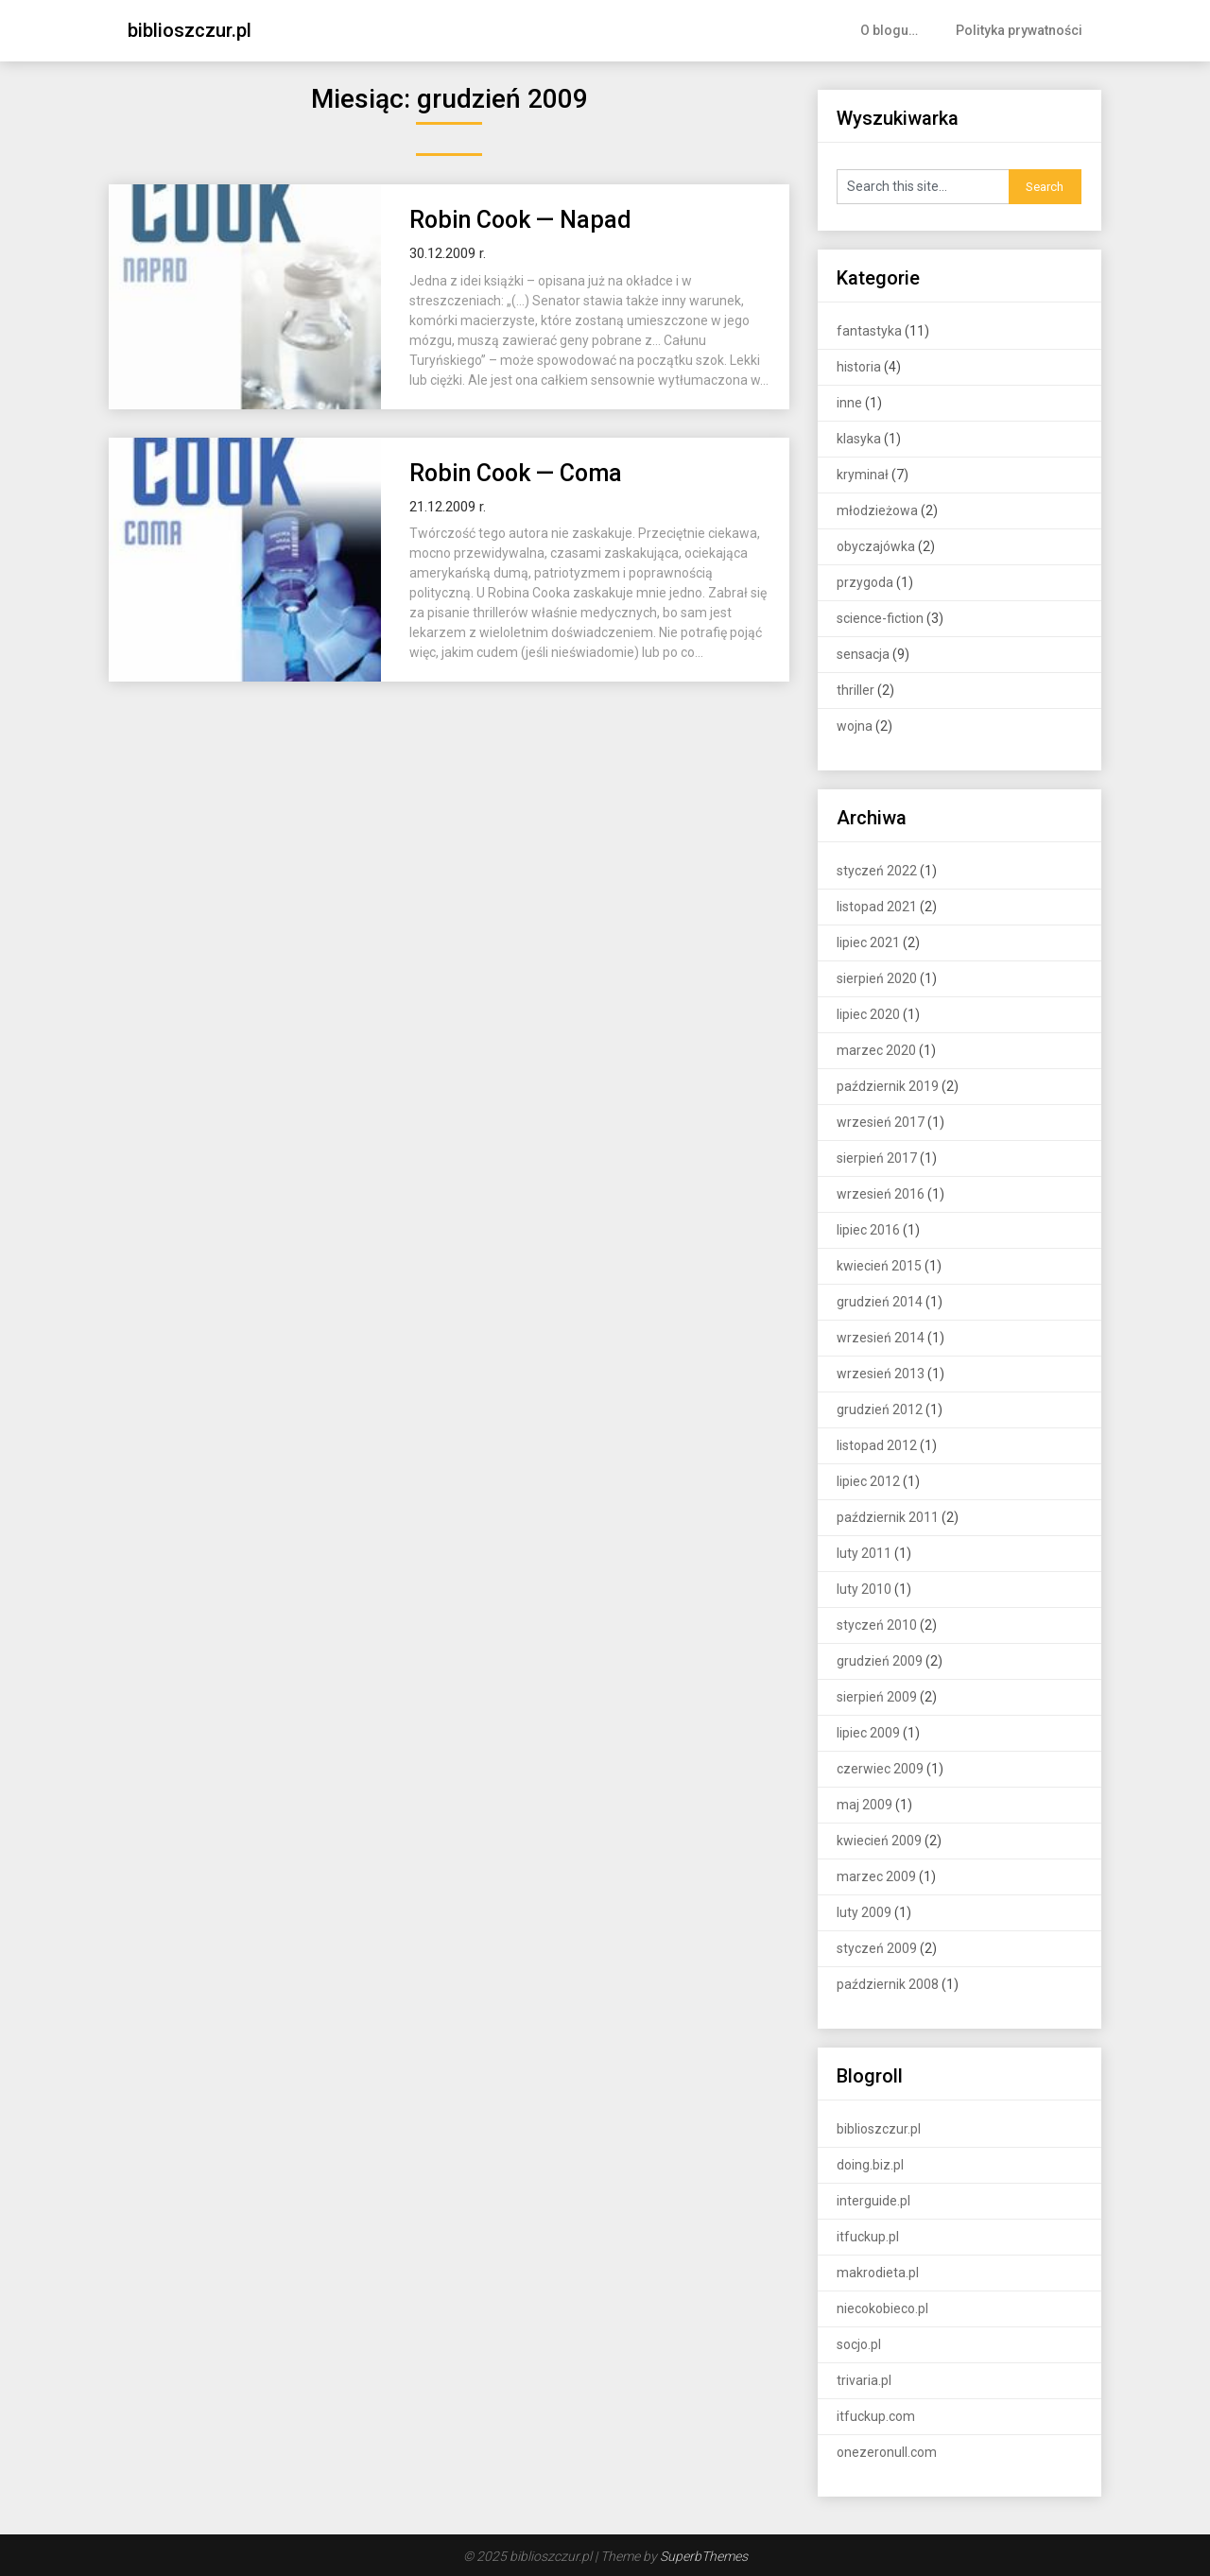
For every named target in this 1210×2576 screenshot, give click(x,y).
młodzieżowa (877, 510)
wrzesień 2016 (881, 1194)
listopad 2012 (877, 1445)
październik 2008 (888, 1984)
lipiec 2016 (868, 1229)
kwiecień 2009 (879, 1840)
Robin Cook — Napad (520, 219)
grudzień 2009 (880, 1660)
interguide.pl (873, 2200)
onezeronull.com (887, 2452)
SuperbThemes (704, 2556)
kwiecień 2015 (879, 1265)
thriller (855, 690)
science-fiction (880, 618)
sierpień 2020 (877, 978)
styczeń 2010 (877, 1625)
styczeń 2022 (877, 870)
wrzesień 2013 (881, 1373)
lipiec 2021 (868, 942)
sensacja (863, 654)
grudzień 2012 (880, 1409)
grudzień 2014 (880, 1301)
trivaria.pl (864, 2380)
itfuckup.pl (868, 2236)
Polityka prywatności (1019, 30)
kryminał (863, 474)
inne (849, 402)
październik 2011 (888, 1517)
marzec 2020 (876, 1050)
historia (859, 366)
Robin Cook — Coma (515, 473)
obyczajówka (876, 546)
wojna (855, 726)
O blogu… (889, 30)
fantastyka (869, 330)
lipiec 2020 (868, 1014)
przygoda (865, 582)
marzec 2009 (876, 1876)
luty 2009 (864, 1912)
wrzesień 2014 (881, 1337)
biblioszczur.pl (189, 30)
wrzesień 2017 (881, 1122)
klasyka (859, 438)
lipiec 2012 (868, 1481)
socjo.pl (859, 2344)
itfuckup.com (876, 2416)
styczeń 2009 (877, 1948)
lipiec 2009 (868, 1732)
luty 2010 (864, 1589)
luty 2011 (864, 1553)
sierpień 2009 (877, 1696)
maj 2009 (864, 1804)
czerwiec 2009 (880, 1768)
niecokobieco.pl (882, 2308)
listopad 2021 (877, 906)
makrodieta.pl (878, 2272)
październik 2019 (888, 1086)
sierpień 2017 (877, 1158)
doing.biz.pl (870, 2164)
